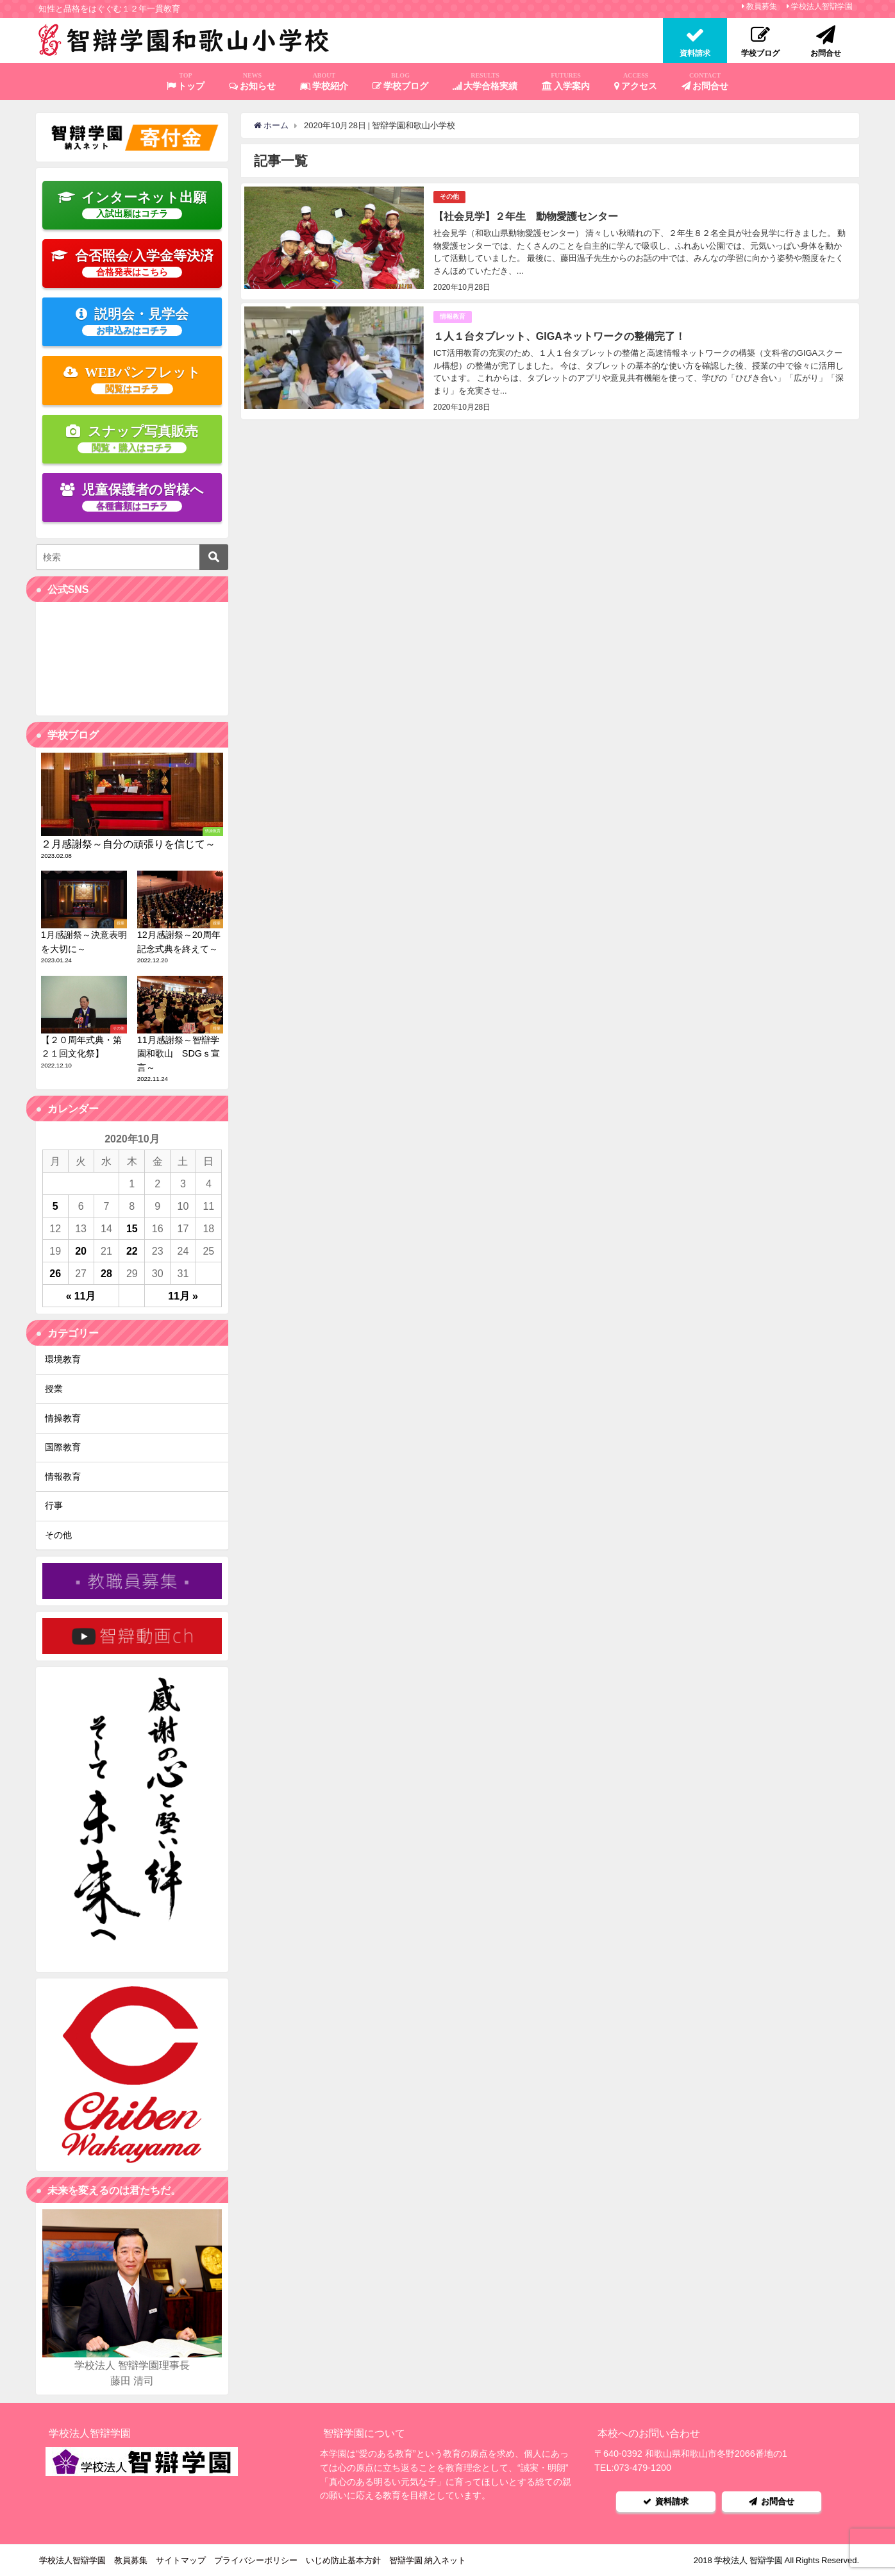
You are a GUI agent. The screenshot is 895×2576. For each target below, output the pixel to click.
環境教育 (63, 1359)
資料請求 (666, 2500)
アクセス (636, 81)
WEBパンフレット (132, 379)
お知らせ (252, 81)
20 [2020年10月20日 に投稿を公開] (81, 1251)
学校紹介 (324, 81)
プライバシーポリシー (255, 2559)
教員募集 (761, 6)
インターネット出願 (132, 204)
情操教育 (63, 1418)
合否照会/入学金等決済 (132, 263)
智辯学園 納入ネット (427, 2559)
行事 (54, 1505)
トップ (186, 81)
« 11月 (81, 1296)
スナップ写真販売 (132, 438)
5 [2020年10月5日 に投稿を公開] (55, 1206)
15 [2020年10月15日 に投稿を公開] (132, 1228)
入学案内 (566, 81)
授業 (54, 1388)
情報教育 (452, 316)
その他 (449, 196)
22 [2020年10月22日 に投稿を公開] (132, 1251)
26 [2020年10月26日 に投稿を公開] (55, 1273)
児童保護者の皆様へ (132, 497)
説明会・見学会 (132, 321)
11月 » (183, 1296)
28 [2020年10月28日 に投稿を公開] (106, 1273)
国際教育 (63, 1447)
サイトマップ (181, 2559)
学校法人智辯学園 (822, 6)
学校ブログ (400, 81)
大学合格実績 (485, 81)
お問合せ (705, 81)
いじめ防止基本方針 (343, 2559)
